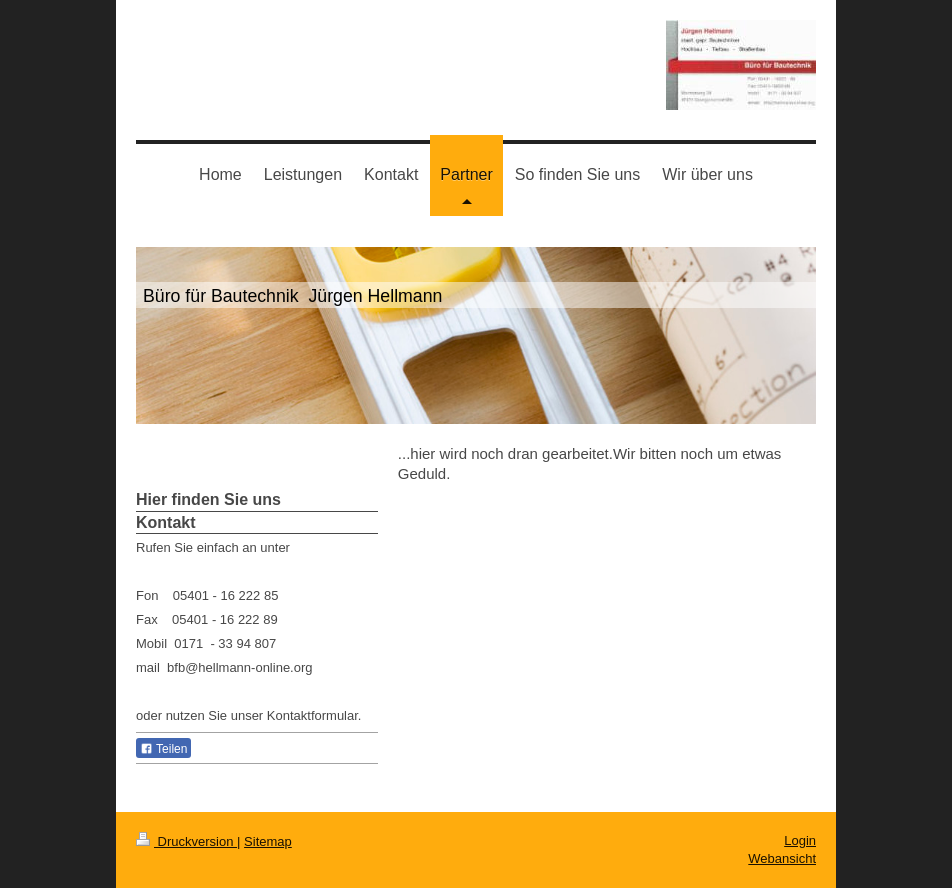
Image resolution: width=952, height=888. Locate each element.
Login (800, 840)
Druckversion (186, 841)
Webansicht (782, 858)
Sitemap (268, 841)
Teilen (163, 749)
